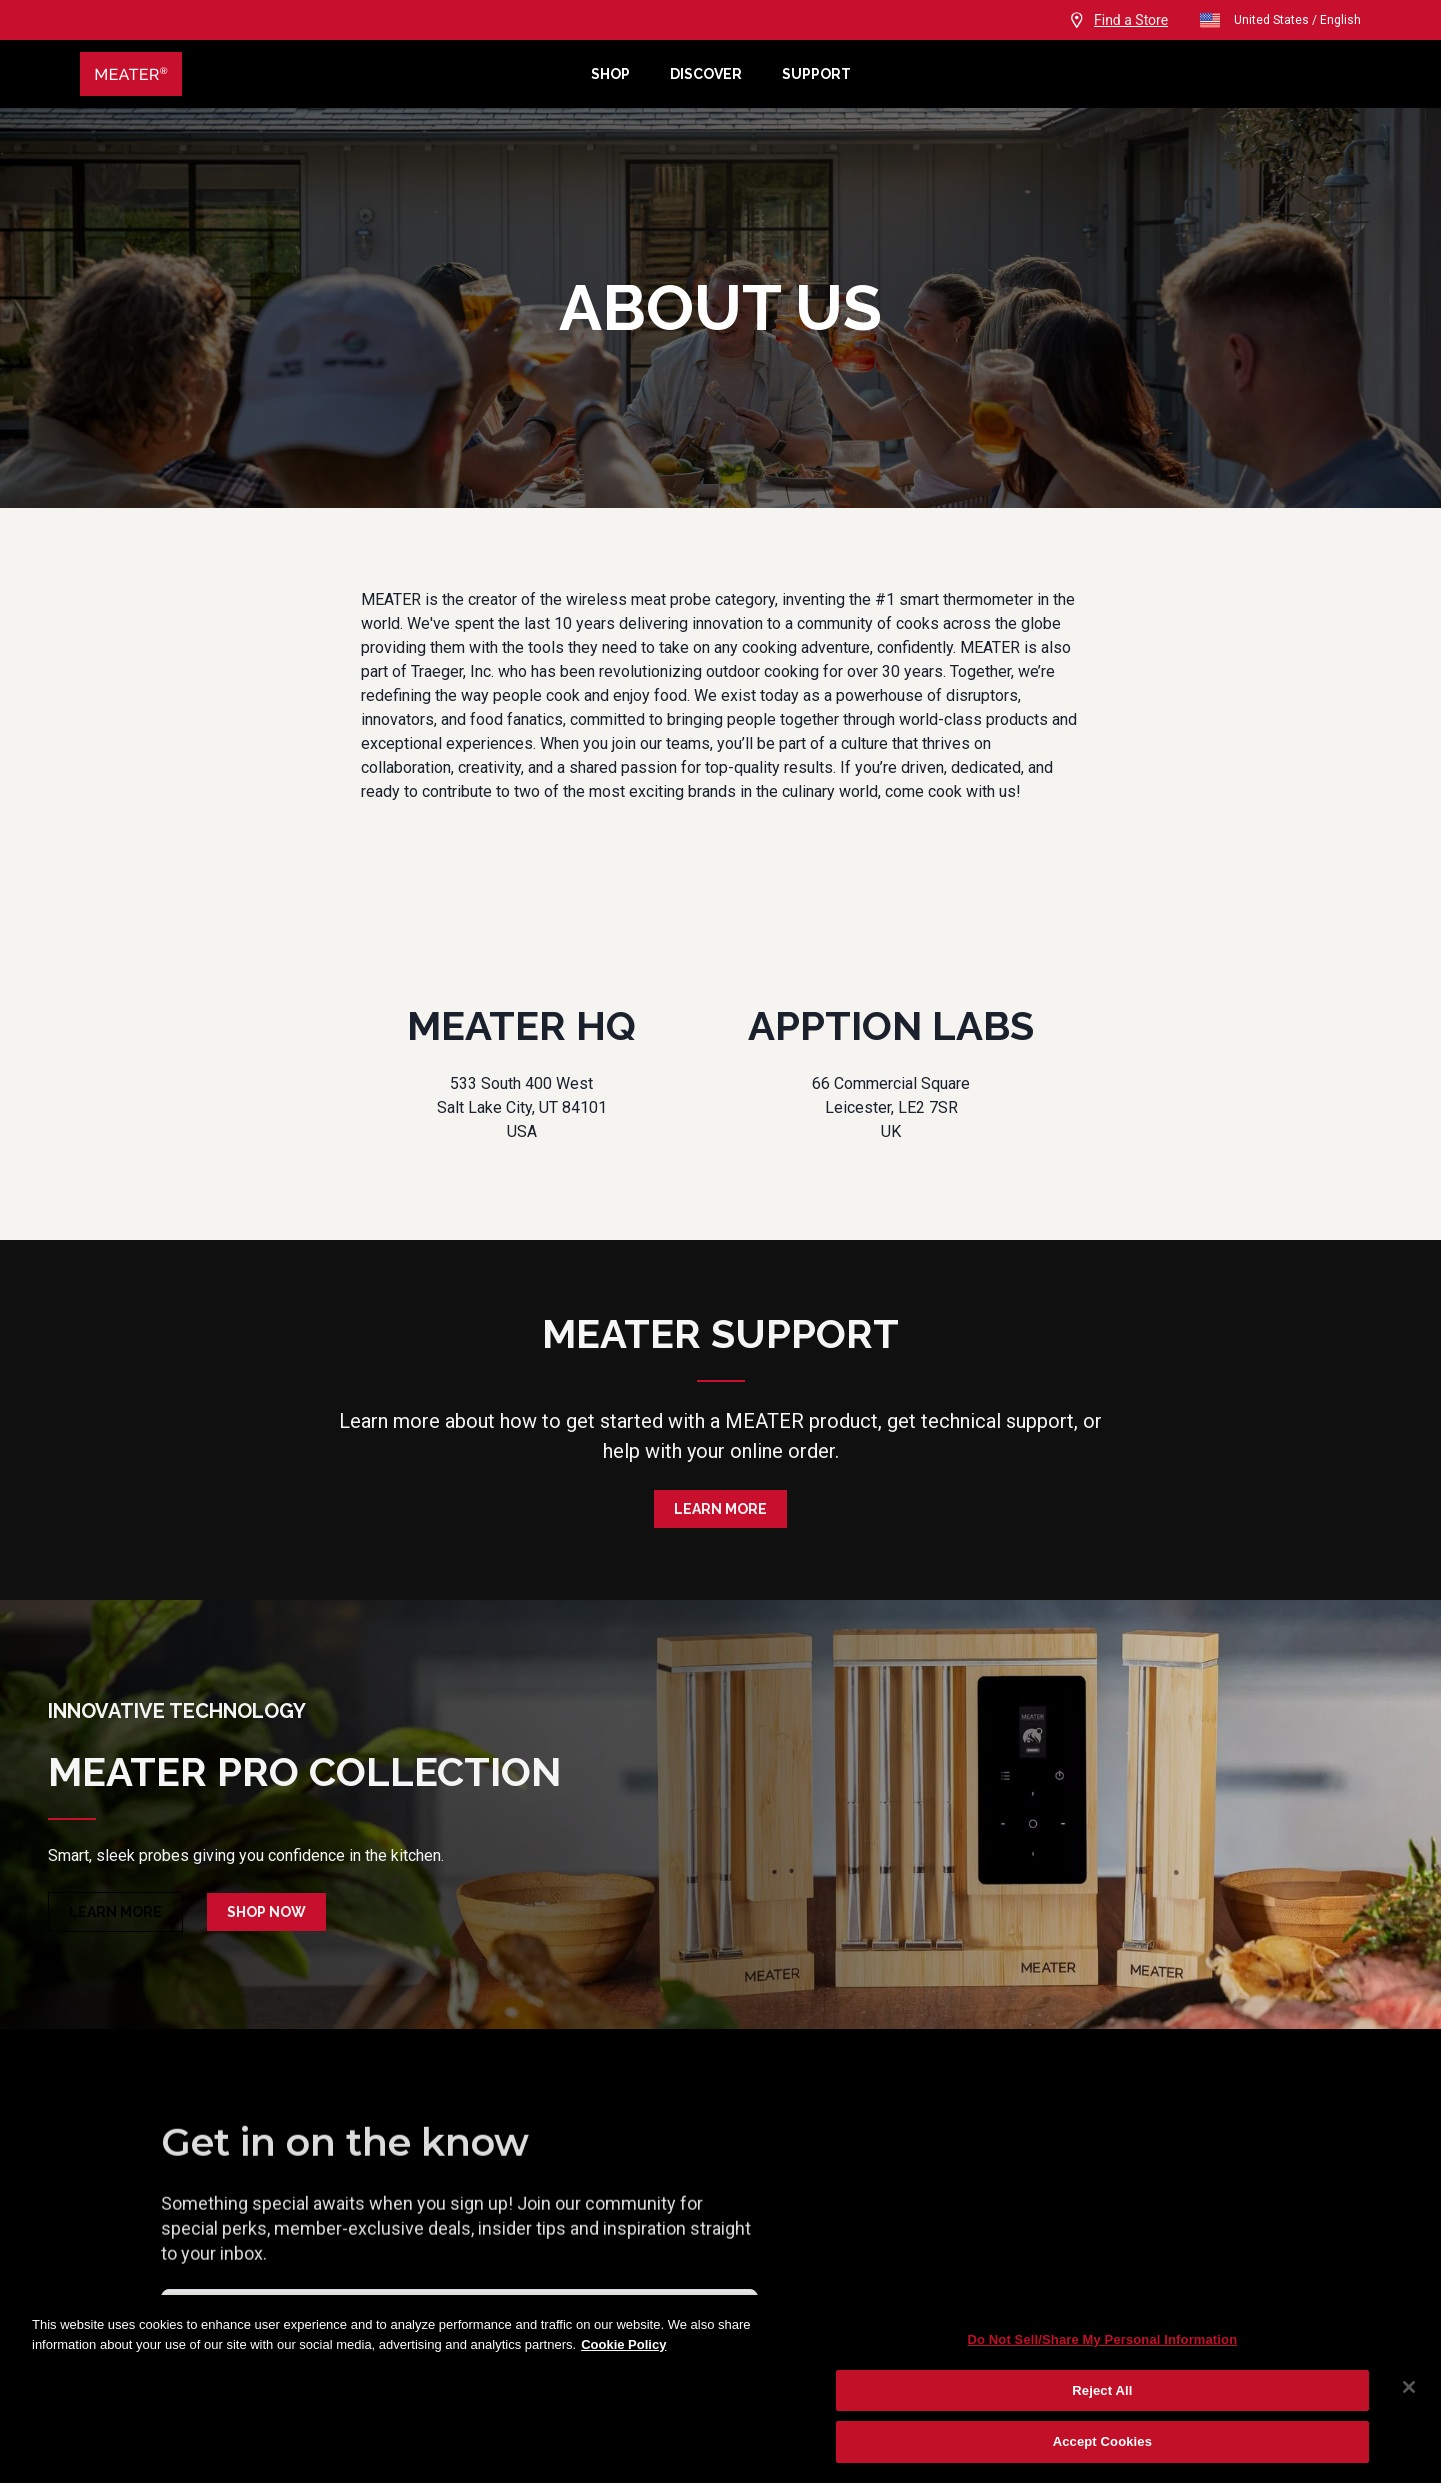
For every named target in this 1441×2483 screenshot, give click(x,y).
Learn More (720, 1509)
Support (816, 74)
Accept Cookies (1102, 2441)
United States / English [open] (1279, 20)
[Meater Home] (325, 74)
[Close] (1409, 2387)
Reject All (1102, 2390)
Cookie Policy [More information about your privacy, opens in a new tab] (623, 2344)
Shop (610, 74)
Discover (706, 74)
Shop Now (266, 1912)
